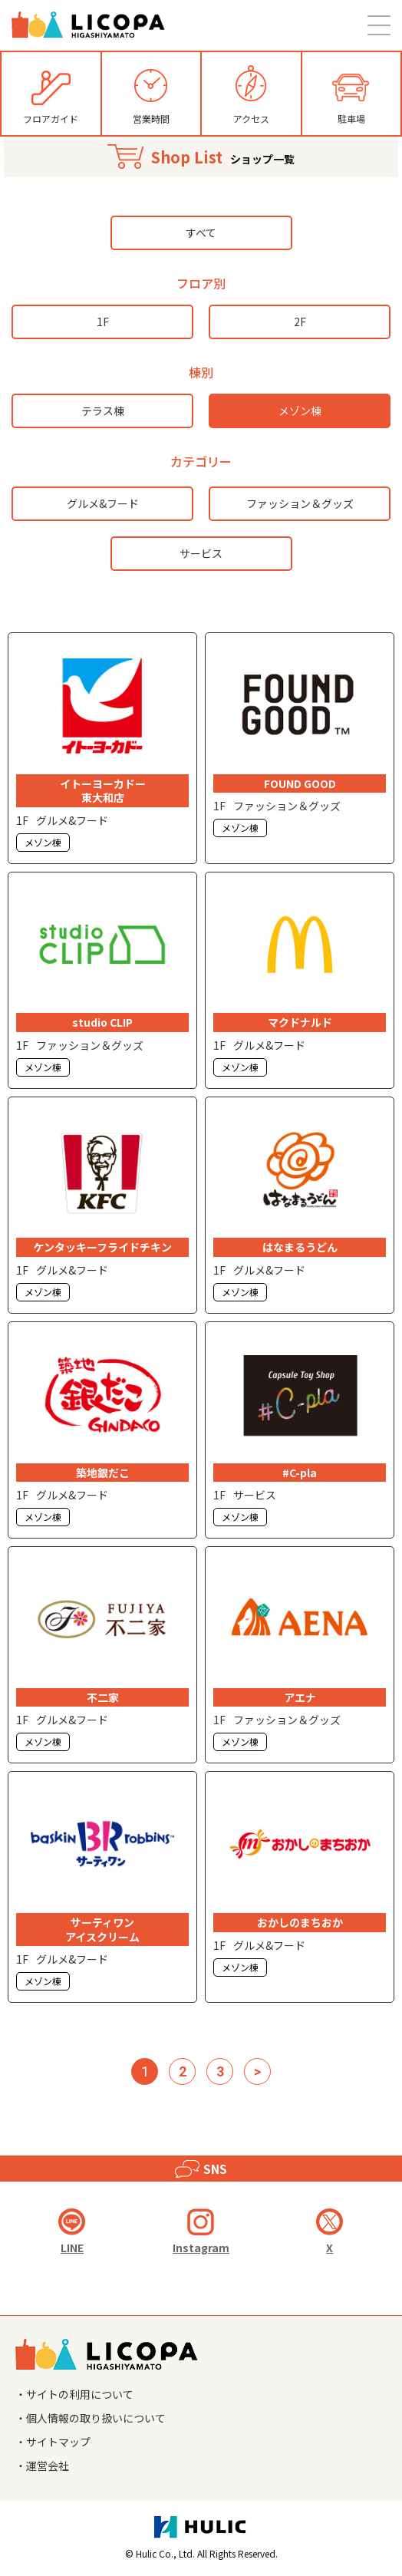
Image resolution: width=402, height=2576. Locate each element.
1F (103, 321)
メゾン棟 (299, 410)
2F (300, 321)
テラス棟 (102, 410)
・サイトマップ (53, 2441)
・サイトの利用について (74, 2394)
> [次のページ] (257, 2071)
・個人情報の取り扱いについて (90, 2418)
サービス (201, 553)
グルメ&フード (103, 503)
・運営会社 (42, 2465)
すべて (201, 232)
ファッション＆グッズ (300, 503)
